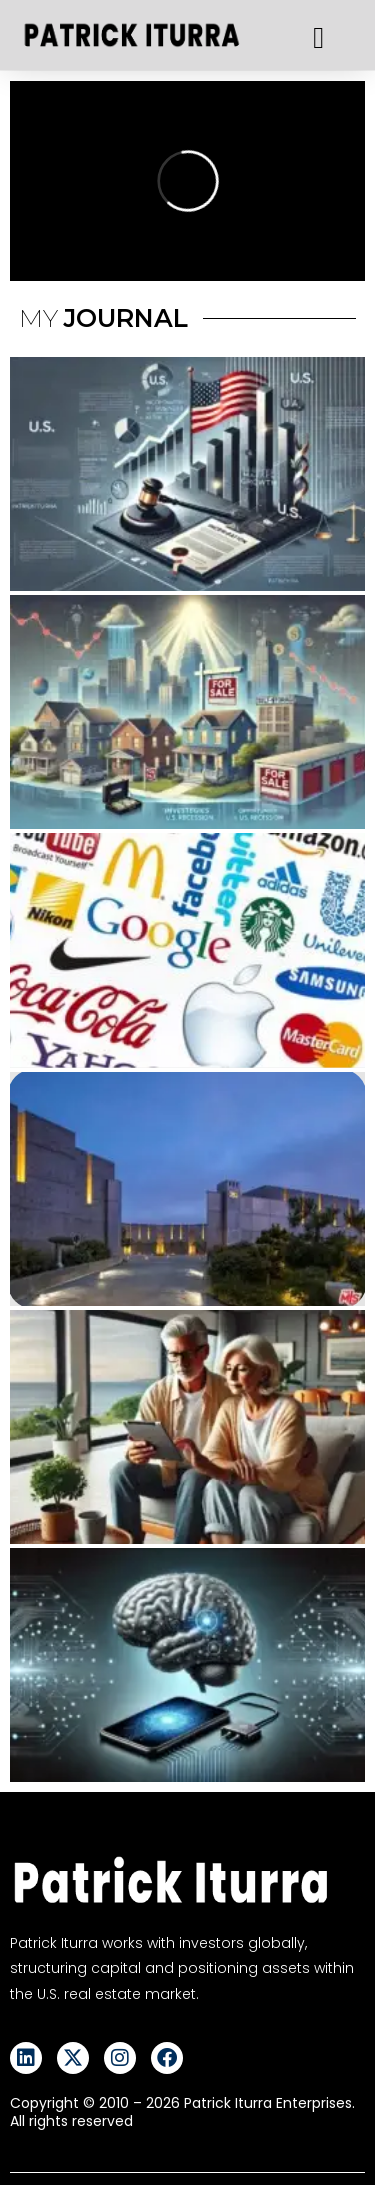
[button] (319, 37)
